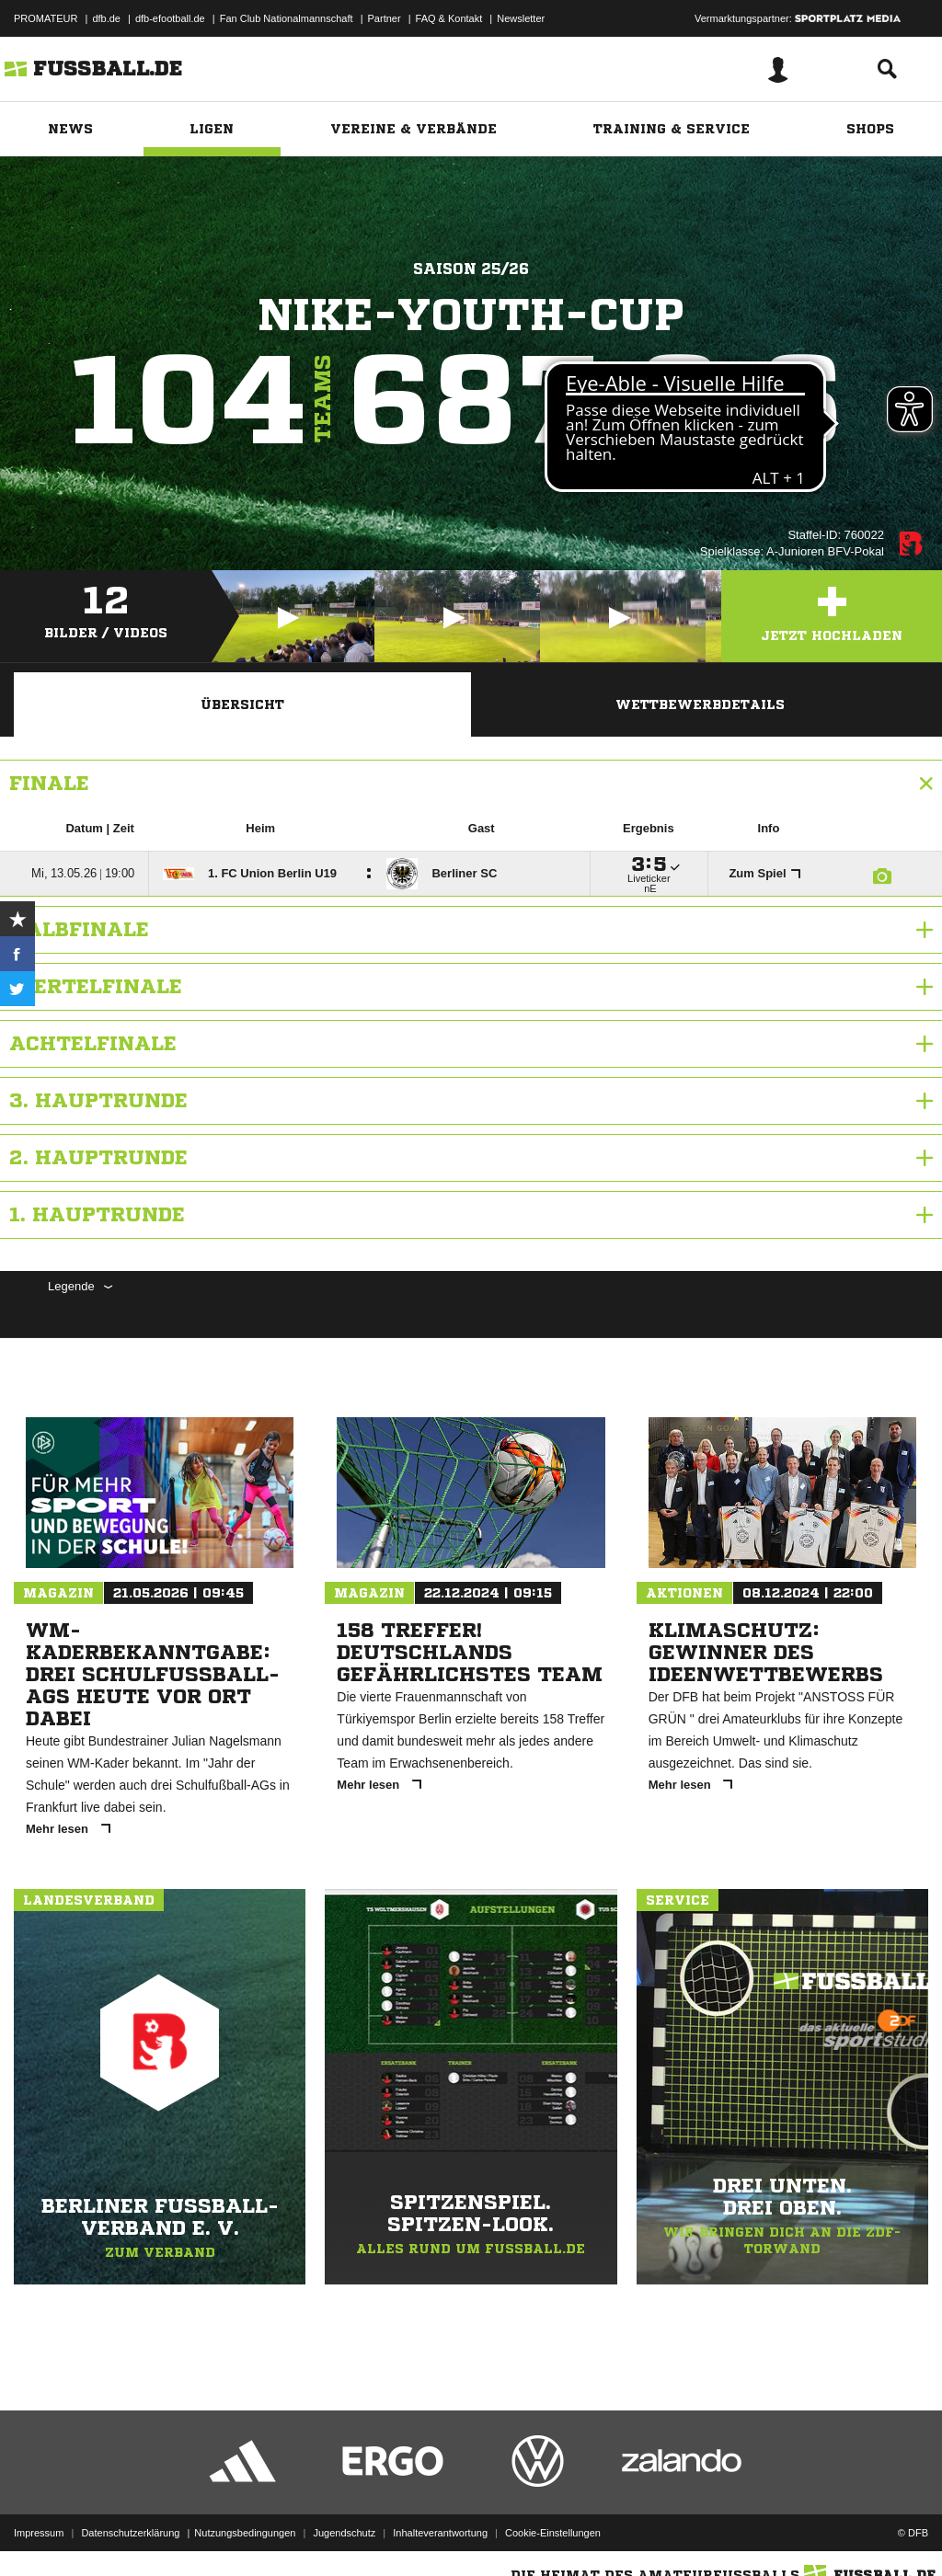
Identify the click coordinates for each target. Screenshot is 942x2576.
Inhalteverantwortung (440, 2532)
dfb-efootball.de (170, 18)
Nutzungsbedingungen (244, 2532)
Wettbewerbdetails (700, 704)
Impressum (38, 2532)
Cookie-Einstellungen (553, 2532)
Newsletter (521, 18)
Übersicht (242, 704)
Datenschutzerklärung (130, 2532)
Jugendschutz (344, 2532)
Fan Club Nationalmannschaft (286, 18)
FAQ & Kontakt (449, 18)
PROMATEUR (45, 18)
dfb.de (106, 18)
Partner (384, 18)
